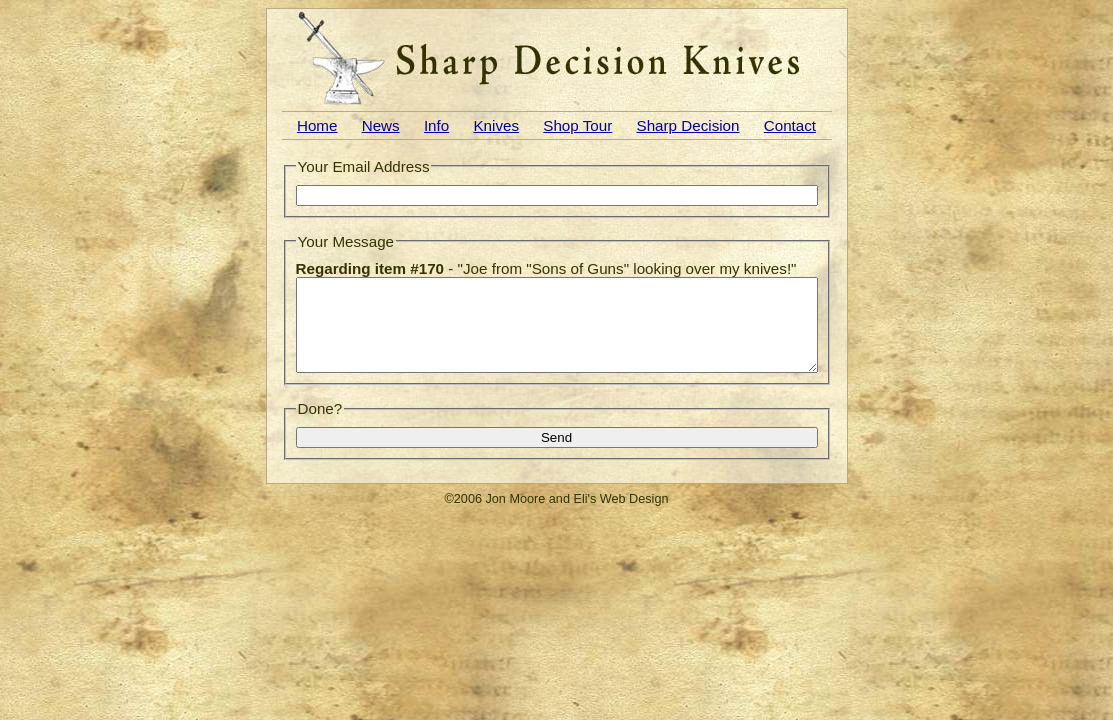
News (381, 125)
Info (436, 125)
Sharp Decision (688, 125)
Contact (790, 125)
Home (317, 125)
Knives (496, 125)
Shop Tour (577, 125)
